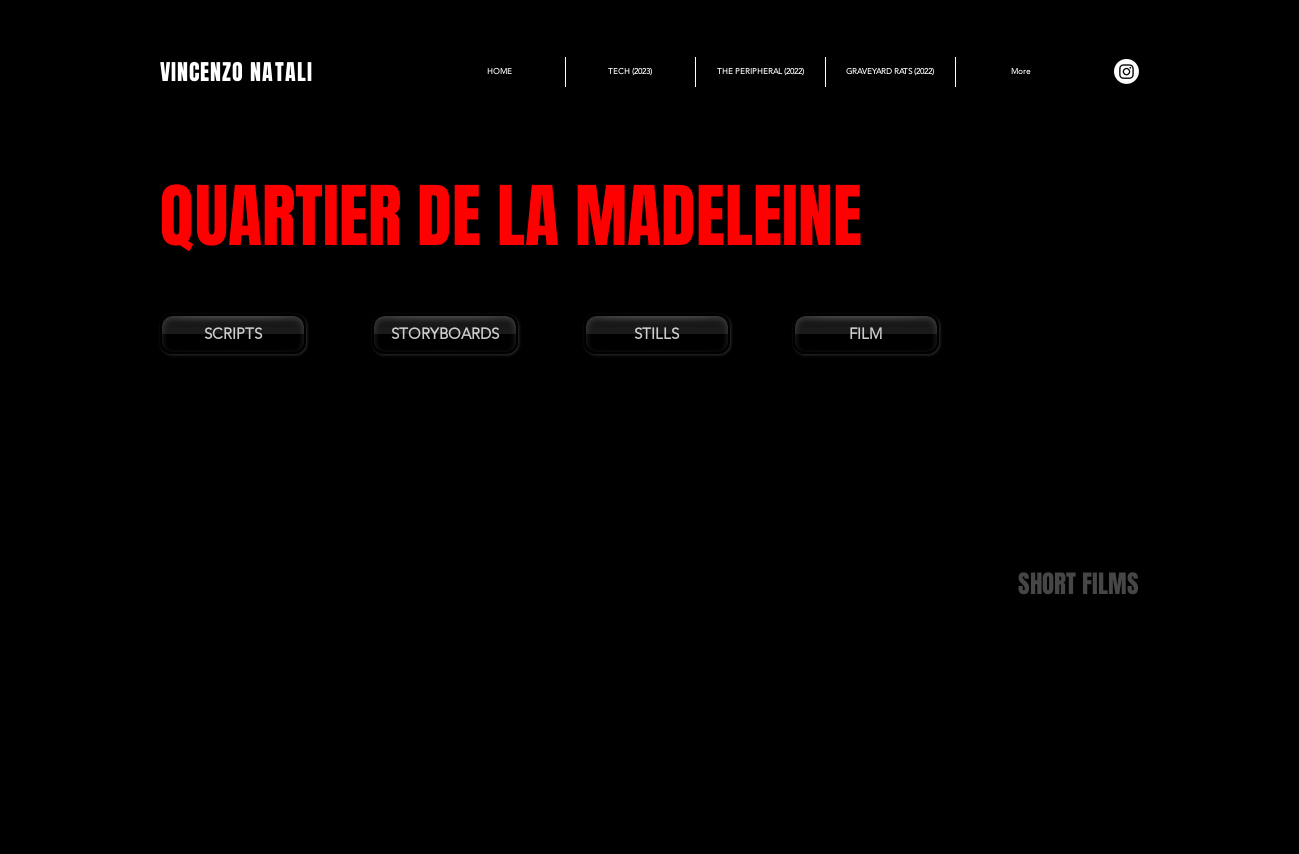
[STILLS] (657, 334)
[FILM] (866, 334)
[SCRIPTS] (233, 334)
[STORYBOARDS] (445, 334)
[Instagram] (1126, 71)
